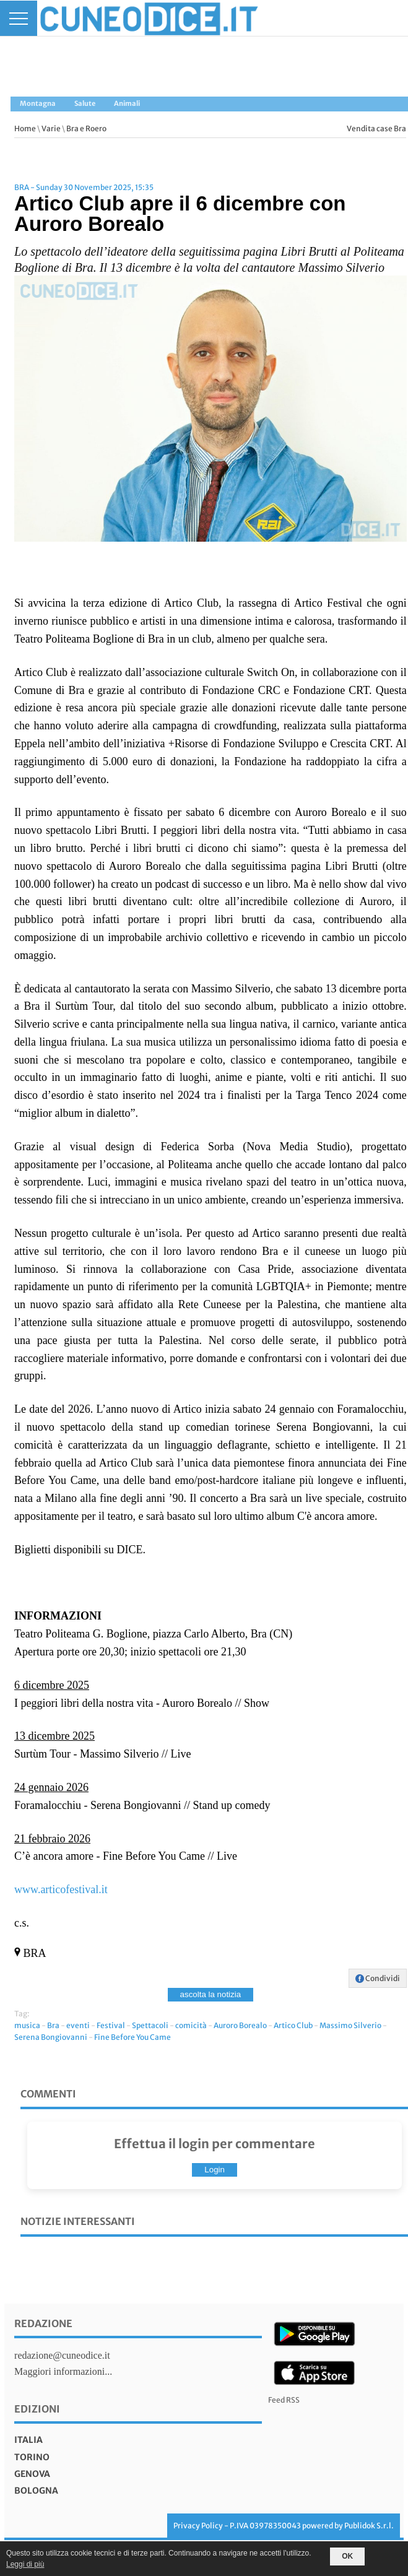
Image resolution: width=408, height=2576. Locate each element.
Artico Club (293, 2025)
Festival (111, 2025)
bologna (36, 2490)
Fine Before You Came (132, 2037)
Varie (51, 128)
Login (214, 2169)
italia (28, 2439)
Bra (53, 2025)
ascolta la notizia (210, 1994)
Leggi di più (25, 2564)
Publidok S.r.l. (369, 2525)
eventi (78, 2025)
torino (32, 2457)
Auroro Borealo (240, 2025)
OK (347, 2556)
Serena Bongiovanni (50, 2037)
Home (25, 128)
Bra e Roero (86, 128)
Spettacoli (150, 2025)
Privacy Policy (198, 2525)
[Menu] (18, 18)
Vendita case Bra (376, 128)
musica (27, 2025)
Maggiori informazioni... (63, 2371)
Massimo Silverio (350, 2025)
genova (32, 2473)
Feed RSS (284, 2400)
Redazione (43, 2323)
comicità (191, 2025)
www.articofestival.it (61, 1889)
